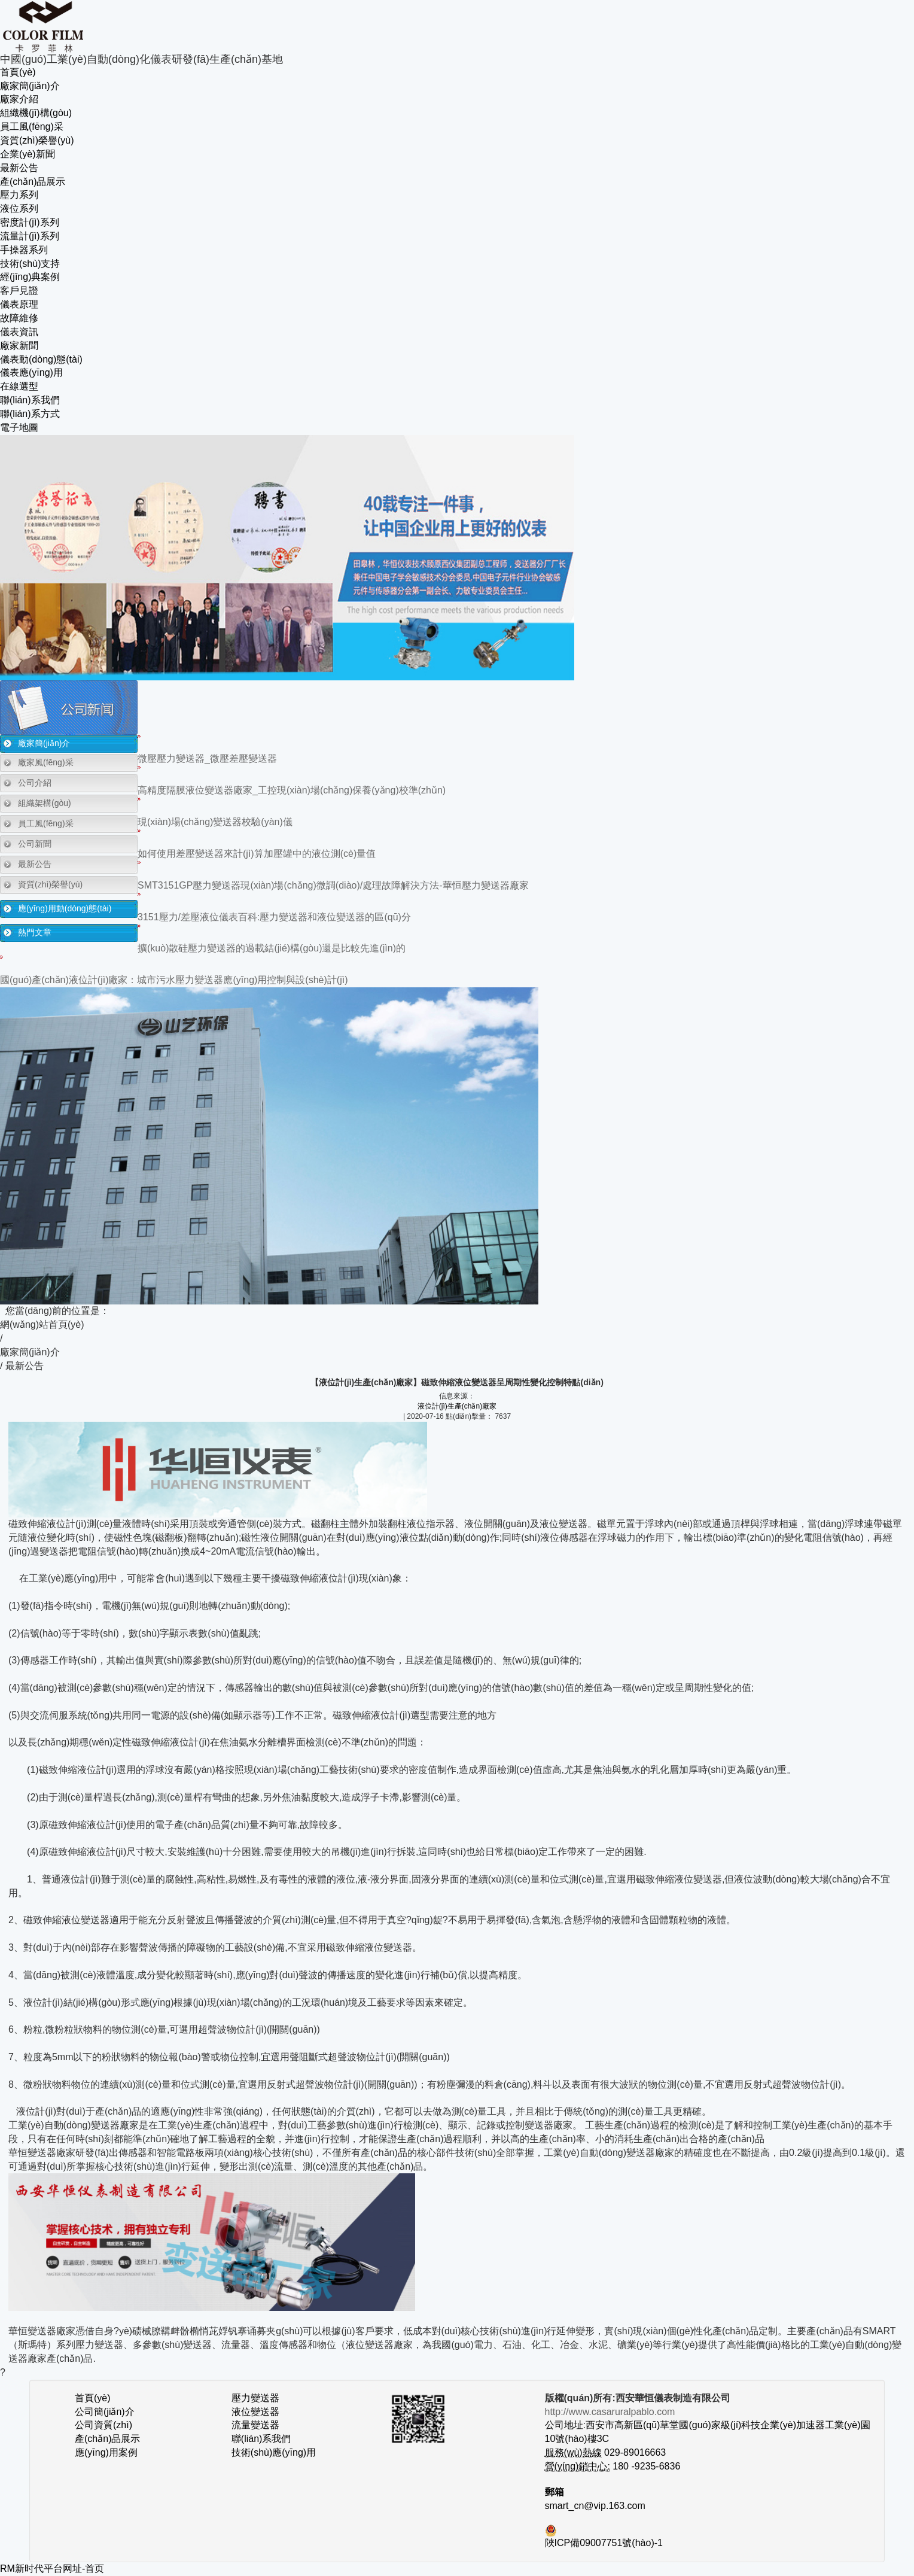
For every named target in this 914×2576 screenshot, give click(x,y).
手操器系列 (24, 250)
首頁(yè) (18, 72)
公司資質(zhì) (103, 2425)
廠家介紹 (19, 99)
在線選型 (19, 386)
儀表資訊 (19, 332)
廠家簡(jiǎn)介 (30, 86)
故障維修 (19, 318)
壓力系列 (19, 195)
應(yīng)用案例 (106, 2452)
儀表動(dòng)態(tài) (41, 359)
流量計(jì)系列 (29, 236)
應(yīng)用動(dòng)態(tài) (64, 908)
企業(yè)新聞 (27, 154)
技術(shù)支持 (30, 263)
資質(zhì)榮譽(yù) (37, 140)
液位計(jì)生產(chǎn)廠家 (457, 1406)
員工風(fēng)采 (31, 126)
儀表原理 (19, 304)
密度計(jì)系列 (29, 222)
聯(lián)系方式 (30, 414)
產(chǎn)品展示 (32, 182)
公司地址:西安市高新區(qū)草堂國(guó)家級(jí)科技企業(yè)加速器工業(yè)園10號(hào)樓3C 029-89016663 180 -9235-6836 (707, 2439)
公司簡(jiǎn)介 (105, 2412)
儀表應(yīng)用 (31, 372)
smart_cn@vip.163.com (595, 2506)
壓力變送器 (255, 2398)
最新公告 (19, 168)
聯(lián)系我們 (30, 400)
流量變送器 (255, 2425)
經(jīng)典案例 (30, 277)
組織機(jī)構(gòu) (36, 113)
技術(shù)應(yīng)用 (273, 2452)
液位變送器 (255, 2412)
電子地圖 (19, 427)
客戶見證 (19, 290)
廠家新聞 (19, 345)
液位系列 (19, 208)
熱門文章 (34, 932)
